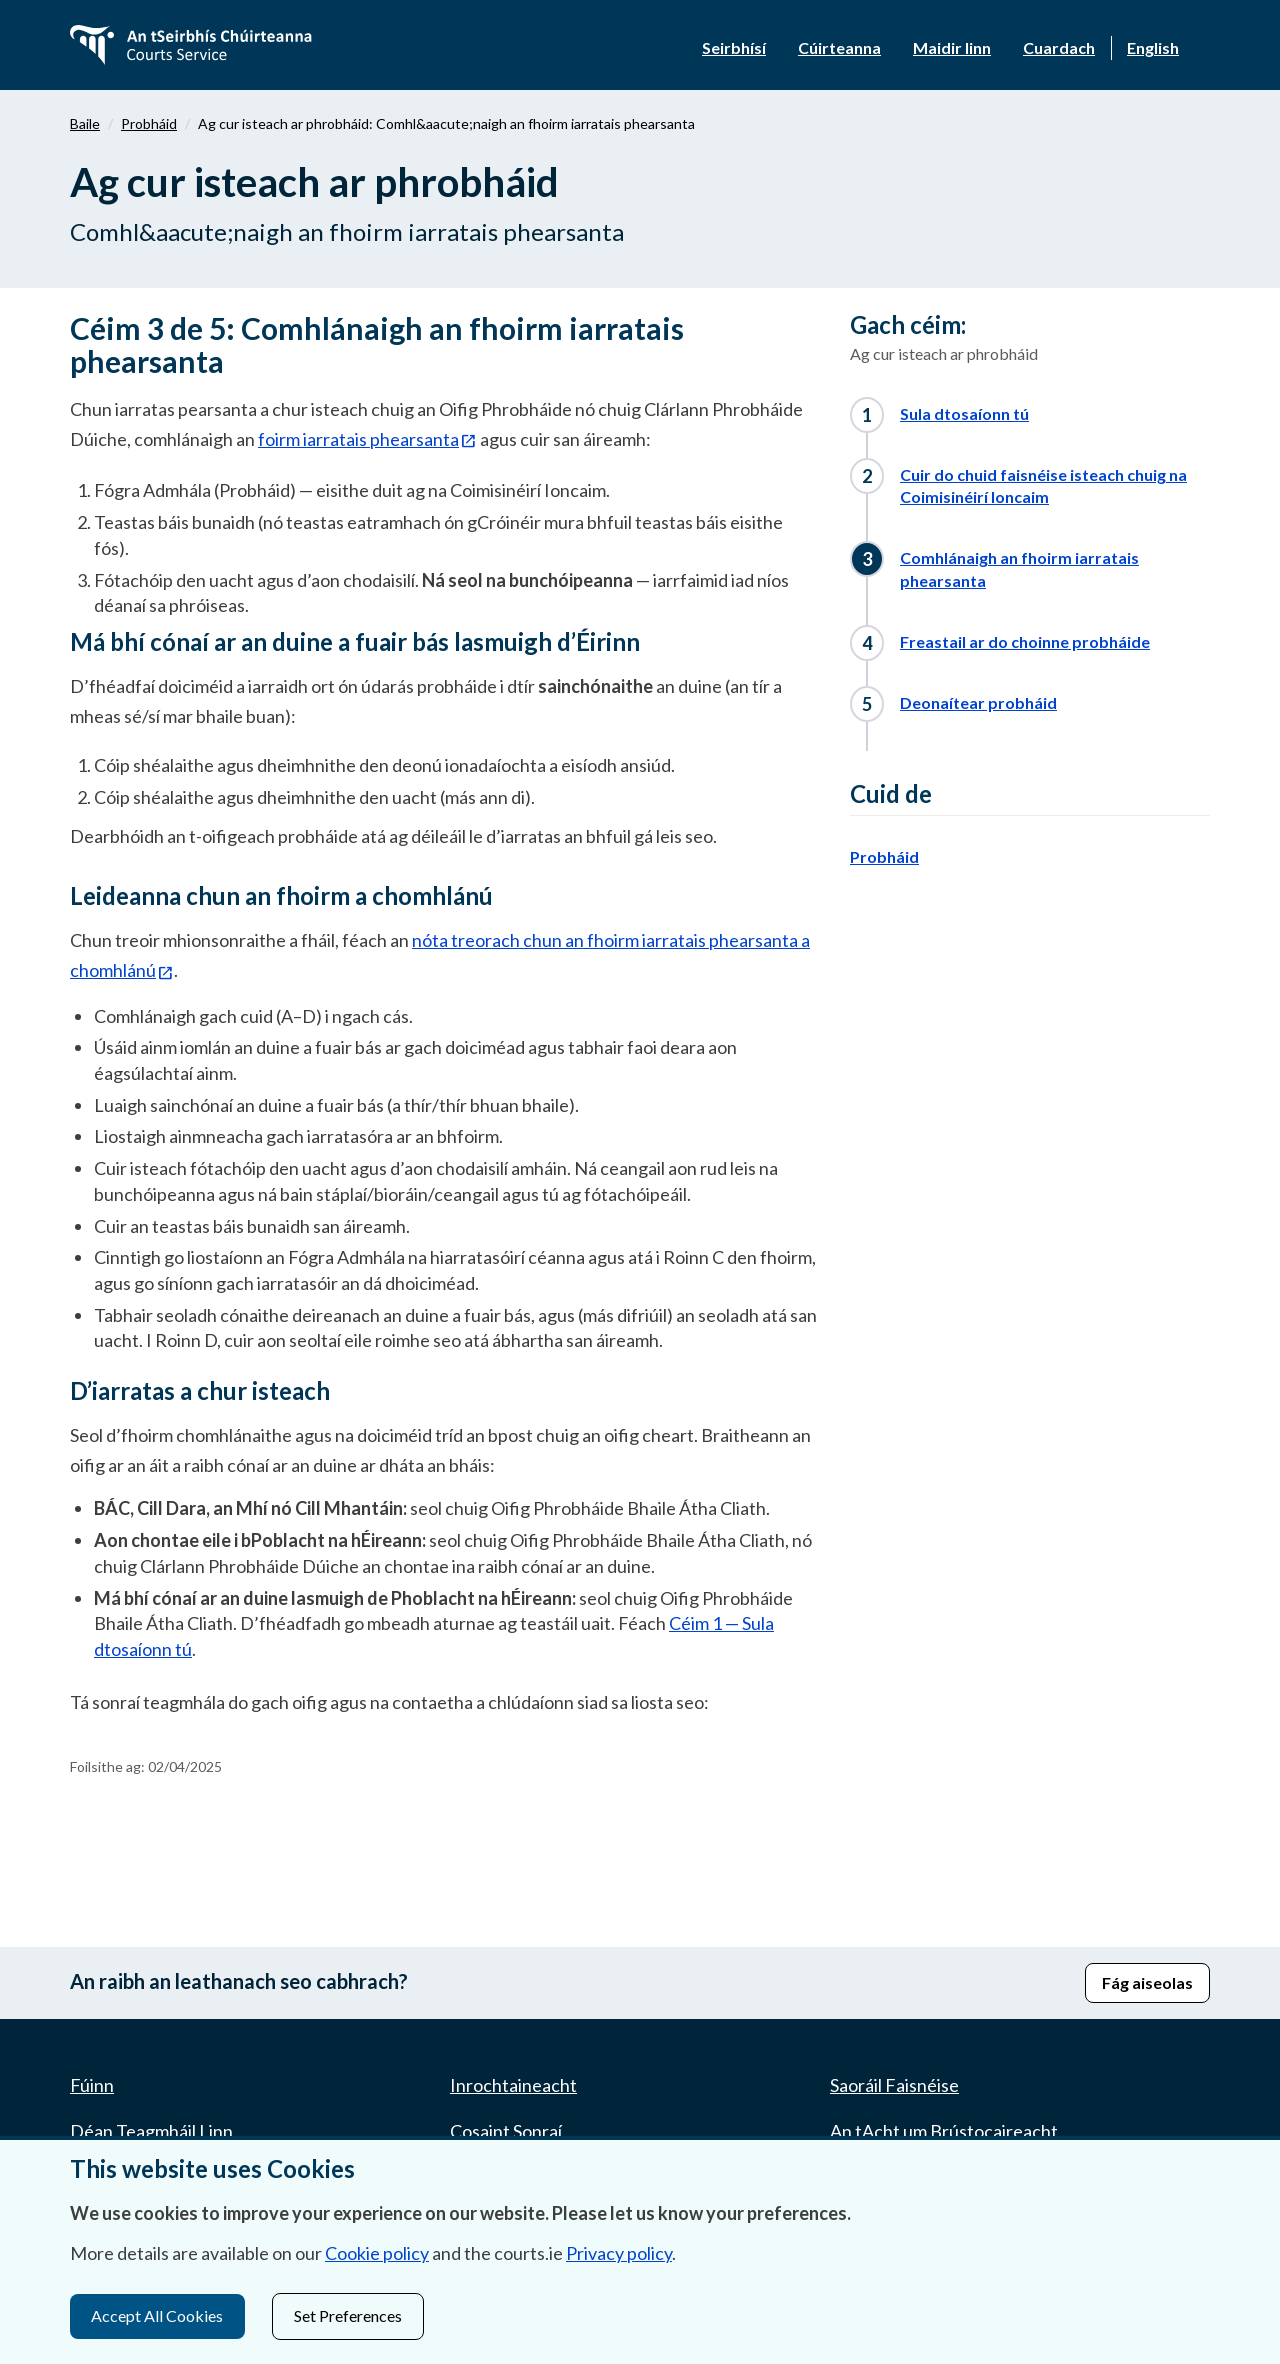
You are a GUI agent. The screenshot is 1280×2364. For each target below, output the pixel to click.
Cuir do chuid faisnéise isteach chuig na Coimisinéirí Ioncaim (1043, 486)
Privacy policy (619, 2254)
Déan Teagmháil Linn (151, 2131)
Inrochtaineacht (513, 2085)
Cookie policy (377, 2254)
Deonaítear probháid (978, 702)
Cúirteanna (839, 47)
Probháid (149, 123)
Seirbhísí (734, 47)
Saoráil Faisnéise (894, 2085)
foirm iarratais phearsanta (358, 439)
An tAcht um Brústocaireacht (944, 2131)
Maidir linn (952, 47)
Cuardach (1059, 47)
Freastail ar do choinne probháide (1025, 641)
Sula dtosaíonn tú (964, 413)
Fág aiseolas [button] (1147, 1982)
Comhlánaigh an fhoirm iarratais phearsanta (1019, 569)
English (1153, 47)
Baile (85, 123)
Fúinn (92, 2085)
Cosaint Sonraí (506, 2131)
